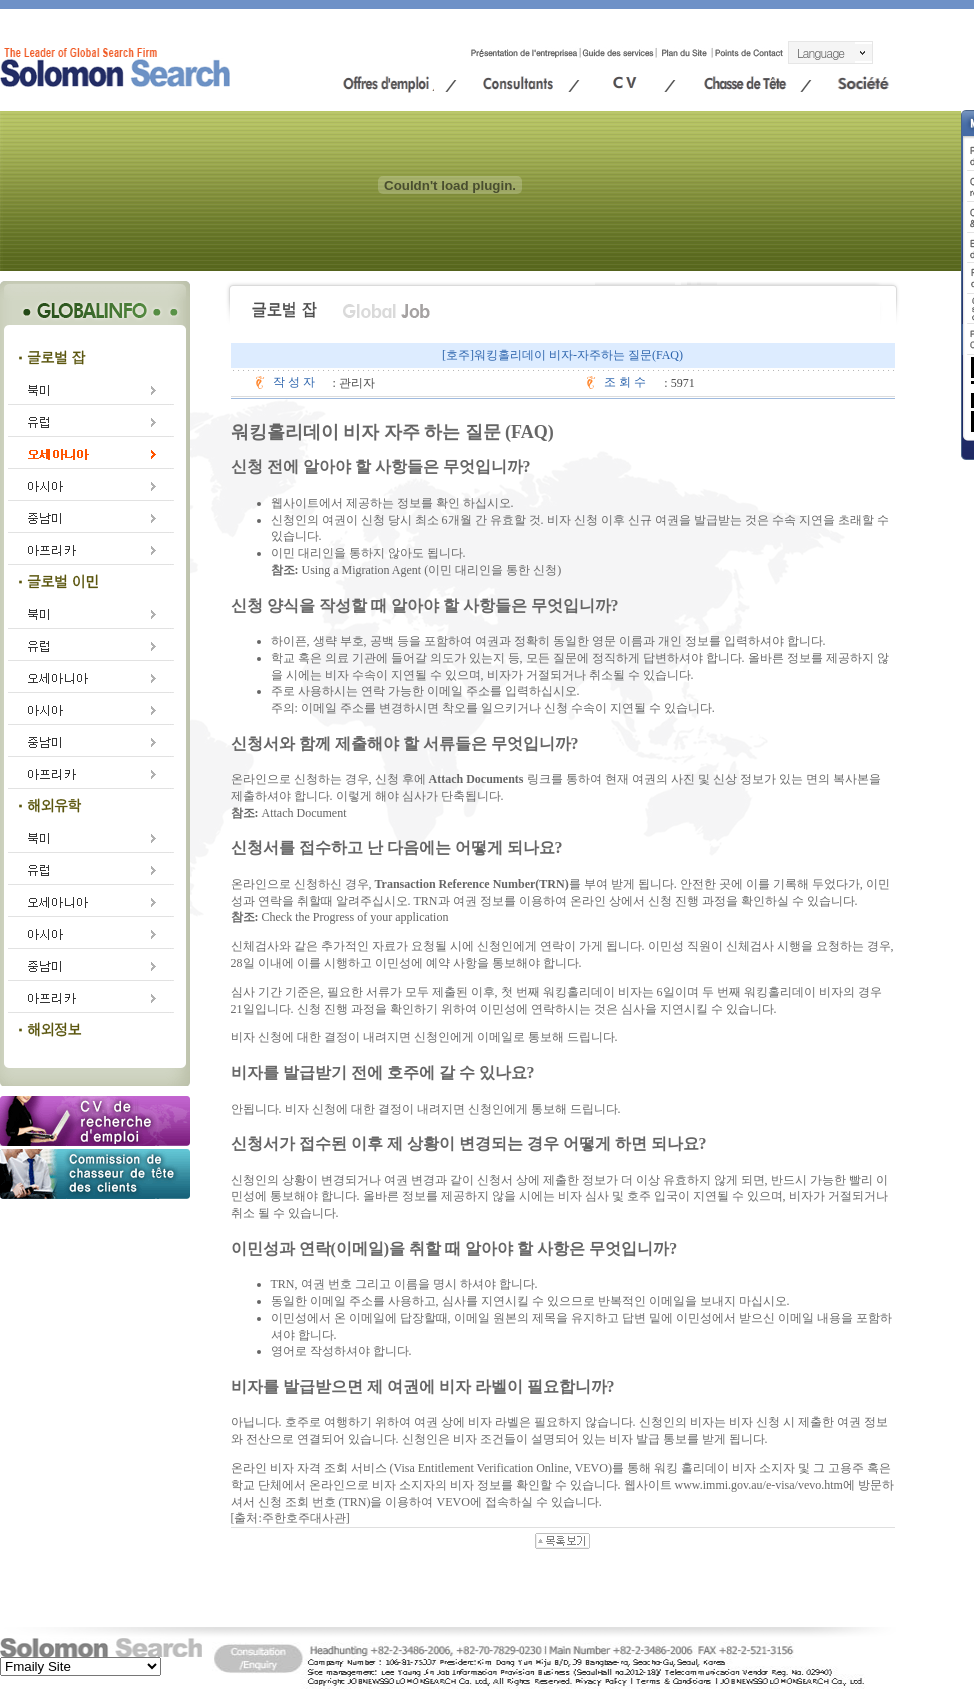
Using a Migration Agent (362, 570)
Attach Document (304, 813)
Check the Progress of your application (355, 917)
